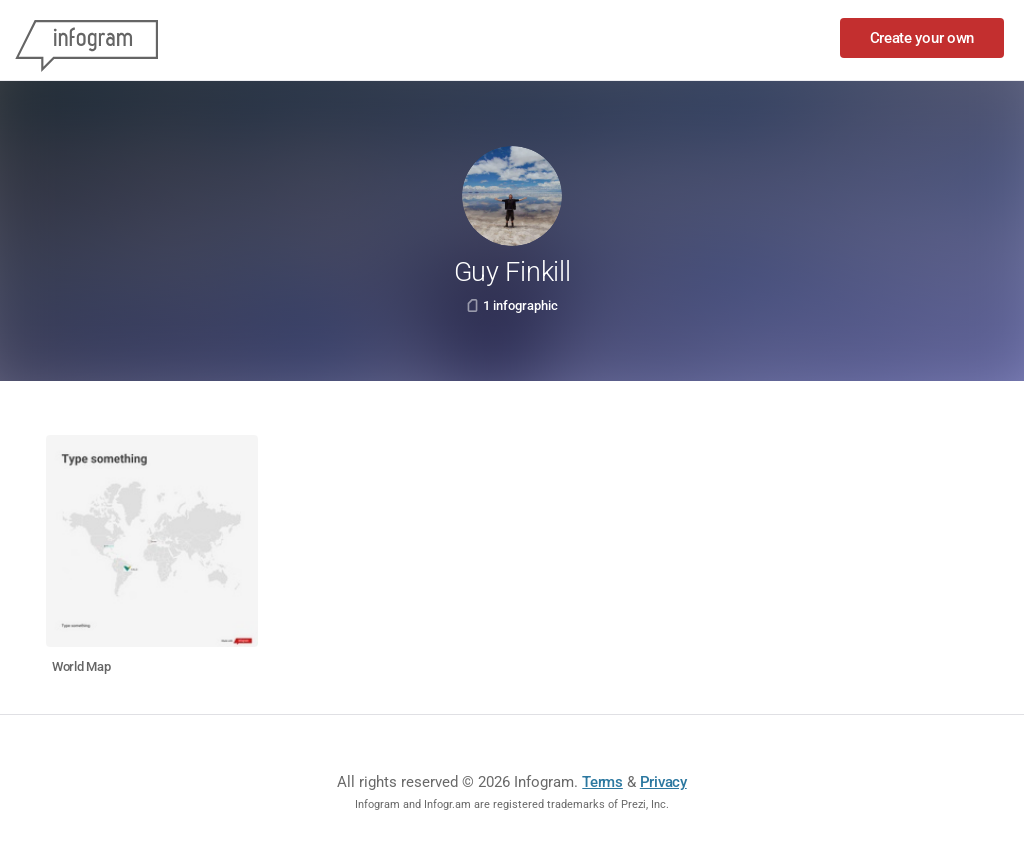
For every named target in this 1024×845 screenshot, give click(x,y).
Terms (602, 782)
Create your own (922, 38)
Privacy (663, 782)
